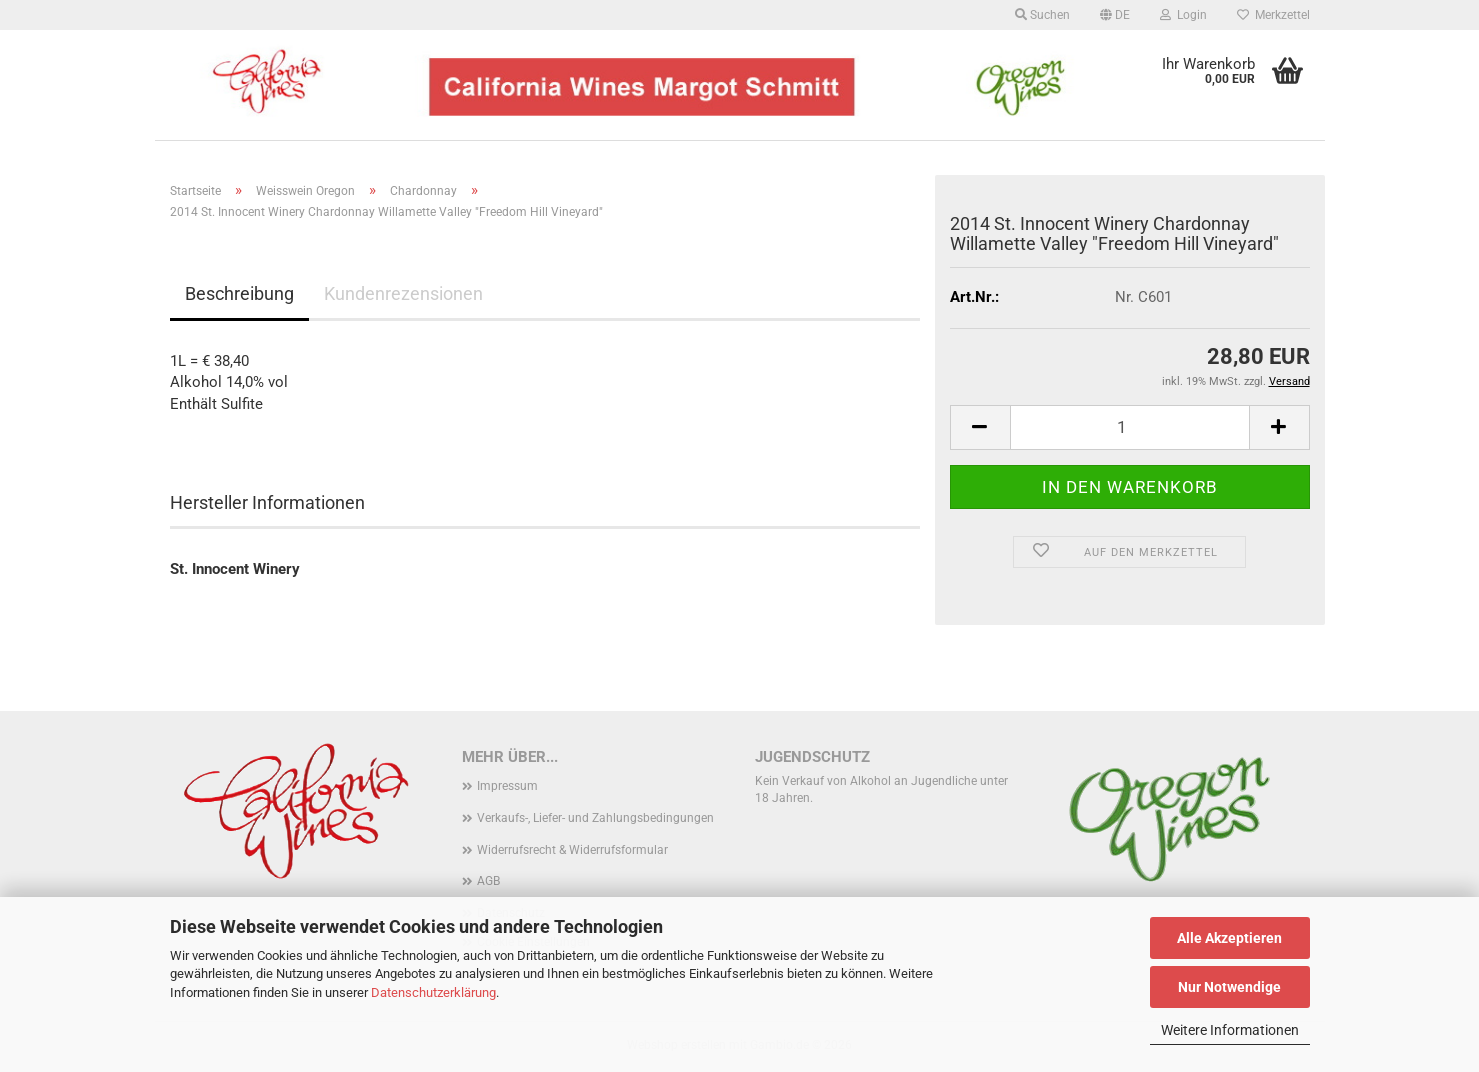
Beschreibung (239, 293)
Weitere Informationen (1230, 1030)
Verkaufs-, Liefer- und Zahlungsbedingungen (595, 818)
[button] (1115, 15)
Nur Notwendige (1229, 987)
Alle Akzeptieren (1229, 938)
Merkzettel (1273, 15)
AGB (488, 881)
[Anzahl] (1130, 427)
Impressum (507, 786)
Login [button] (1183, 15)
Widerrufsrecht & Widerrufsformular (572, 850)
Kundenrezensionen (403, 293)
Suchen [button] (1042, 15)
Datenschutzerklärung (433, 992)
